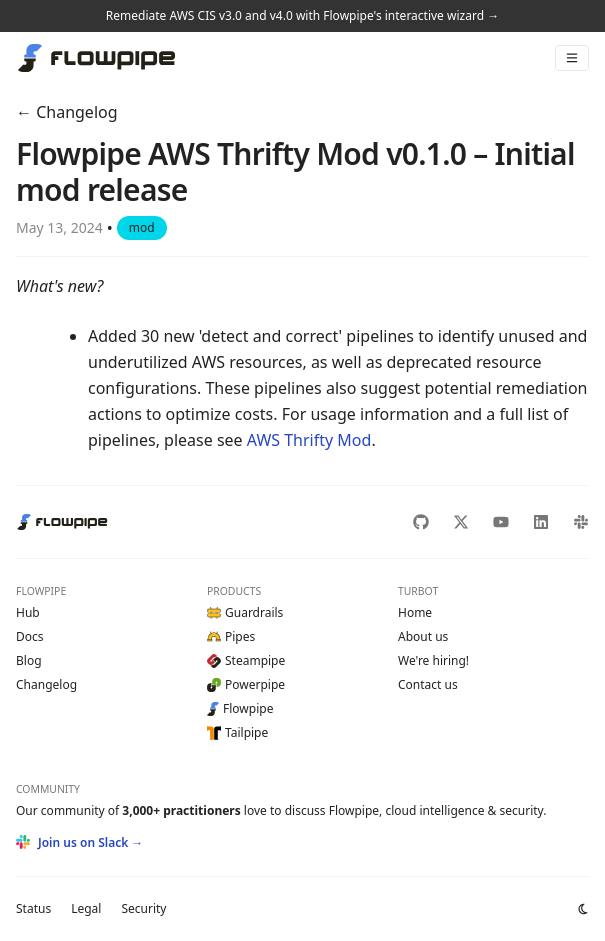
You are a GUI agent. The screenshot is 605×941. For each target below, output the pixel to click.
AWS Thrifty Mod (309, 440)
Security (143, 908)
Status (33, 908)
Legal (86, 908)
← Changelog (67, 112)
